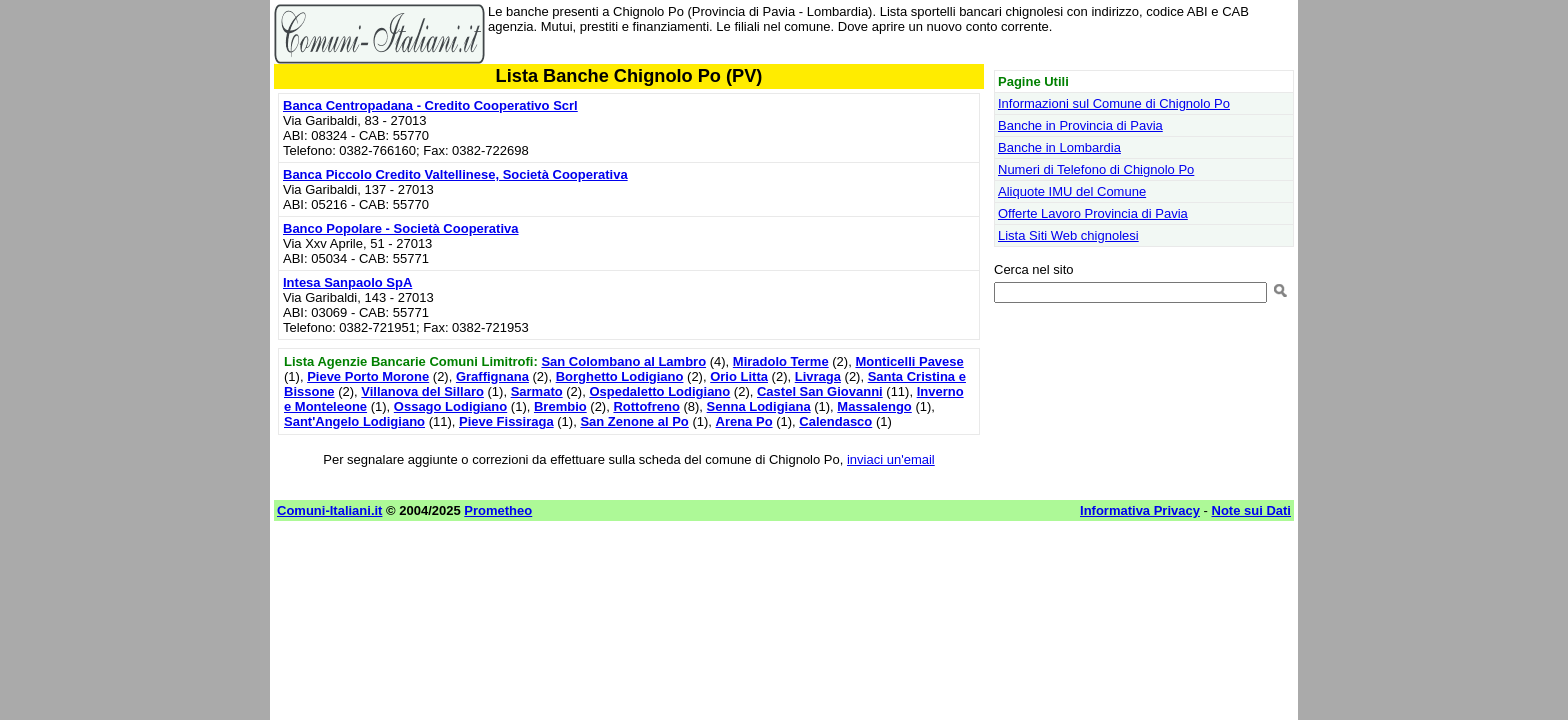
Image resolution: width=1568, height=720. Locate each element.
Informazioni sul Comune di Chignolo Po (1114, 103)
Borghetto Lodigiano (620, 376)
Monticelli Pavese (909, 361)
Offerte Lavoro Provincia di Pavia (1093, 213)
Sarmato (537, 391)
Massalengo (874, 406)
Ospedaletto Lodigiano (659, 391)
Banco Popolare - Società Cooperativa (401, 228)
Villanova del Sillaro (422, 391)
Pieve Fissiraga (506, 421)
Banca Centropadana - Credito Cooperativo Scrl (430, 105)
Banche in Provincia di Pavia (1080, 125)
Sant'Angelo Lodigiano (354, 421)
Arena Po (744, 421)
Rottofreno (646, 406)
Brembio (560, 406)
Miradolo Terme (781, 361)
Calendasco (835, 421)
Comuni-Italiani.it (329, 510)
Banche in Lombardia (1059, 147)
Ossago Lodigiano (450, 406)
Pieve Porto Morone (368, 376)
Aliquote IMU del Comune (1072, 191)
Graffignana (492, 376)
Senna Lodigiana (759, 406)
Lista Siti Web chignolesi (1068, 235)
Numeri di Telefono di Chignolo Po (1096, 169)
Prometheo (498, 510)
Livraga (818, 376)
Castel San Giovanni (820, 391)
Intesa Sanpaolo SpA (347, 282)
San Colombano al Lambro (623, 361)
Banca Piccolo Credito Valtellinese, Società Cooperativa (455, 174)
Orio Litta (739, 376)
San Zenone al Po (634, 421)
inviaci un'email (891, 459)
